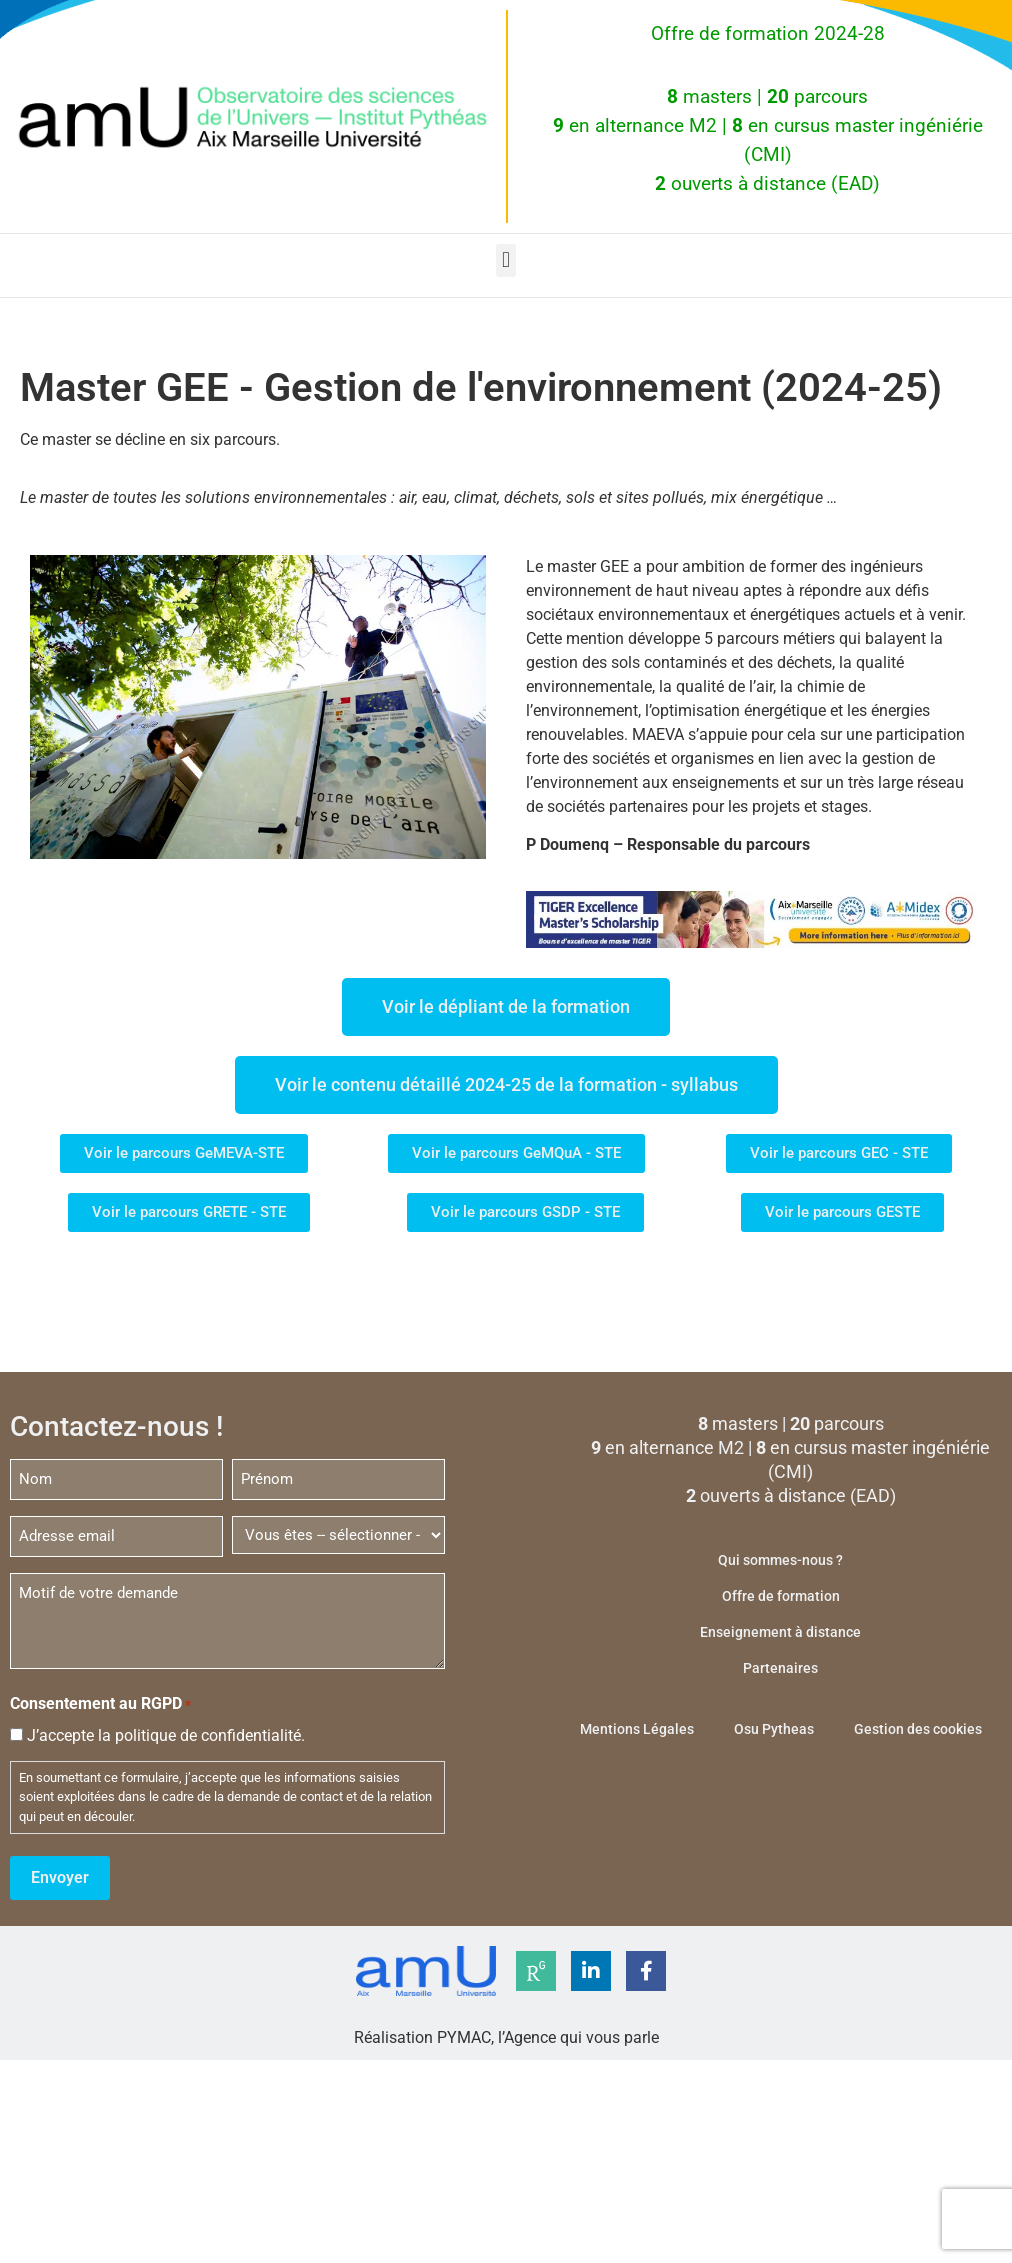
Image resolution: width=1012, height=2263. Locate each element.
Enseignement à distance (780, 1632)
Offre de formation (781, 1596)
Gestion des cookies (918, 1729)
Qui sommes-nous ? (780, 1560)
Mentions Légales (637, 1729)
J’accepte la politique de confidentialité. (166, 1736)
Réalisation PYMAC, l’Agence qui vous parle (506, 2036)
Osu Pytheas (774, 1729)
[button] (505, 260)
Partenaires (780, 1668)
